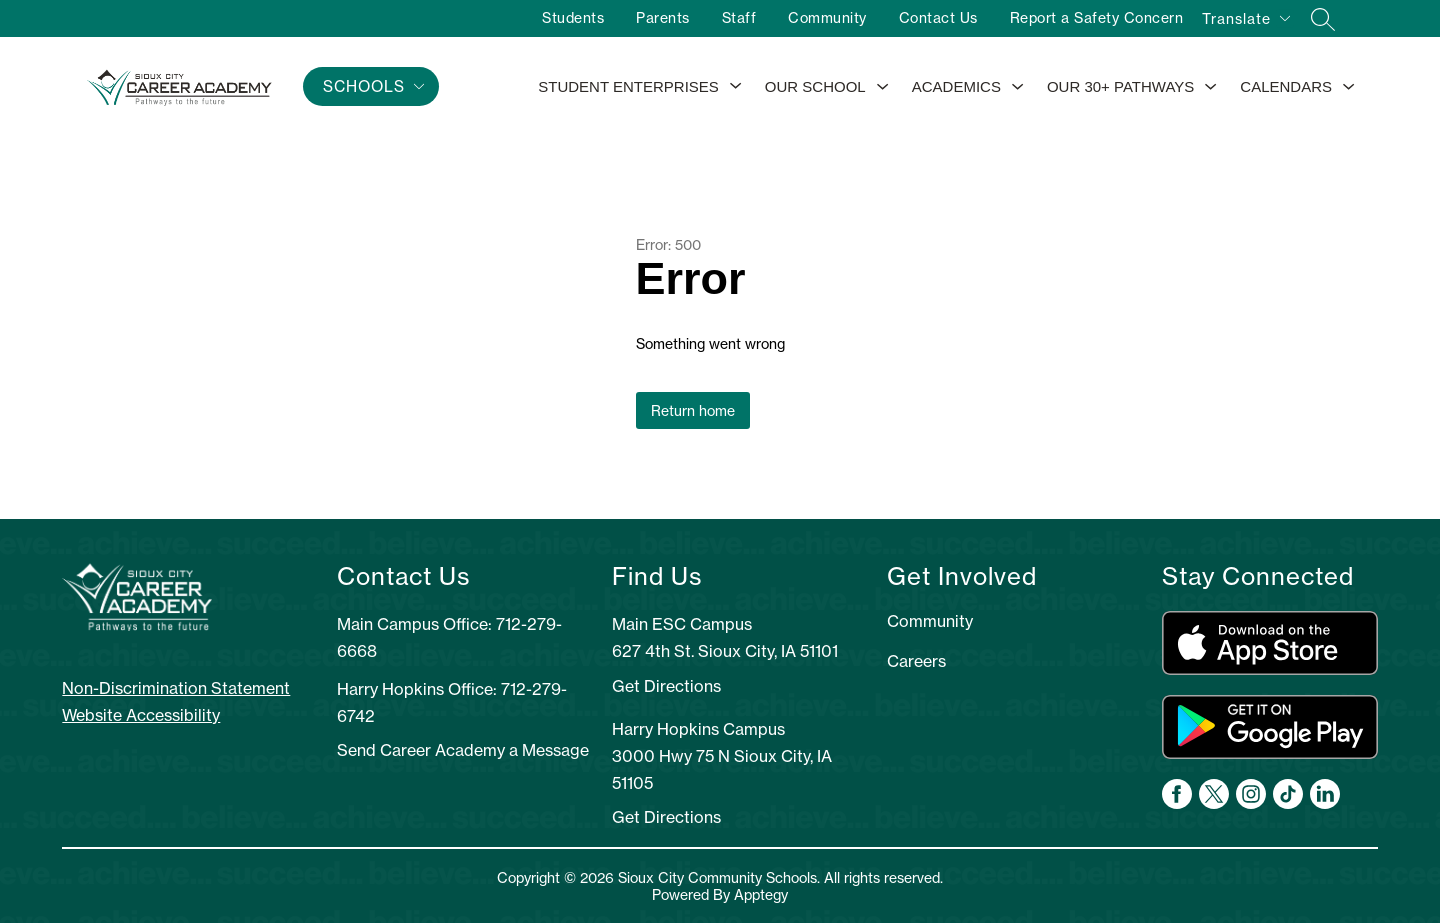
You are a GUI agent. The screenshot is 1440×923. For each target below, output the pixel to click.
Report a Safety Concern (1097, 17)
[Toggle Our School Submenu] (883, 87)
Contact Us (938, 17)
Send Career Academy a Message (463, 750)
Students (573, 17)
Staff (739, 17)
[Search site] (1323, 19)
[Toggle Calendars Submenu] (1349, 87)
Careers (916, 661)
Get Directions (666, 686)
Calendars (1286, 86)
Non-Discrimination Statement (176, 688)
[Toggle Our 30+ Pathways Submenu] (1211, 87)
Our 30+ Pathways (1120, 86)
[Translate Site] (1245, 21)
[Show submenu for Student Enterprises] (628, 87)
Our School (815, 86)
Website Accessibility (141, 715)
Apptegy (761, 894)
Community (827, 17)
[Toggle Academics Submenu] (1018, 87)
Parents (663, 17)
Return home (693, 410)
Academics (956, 86)
